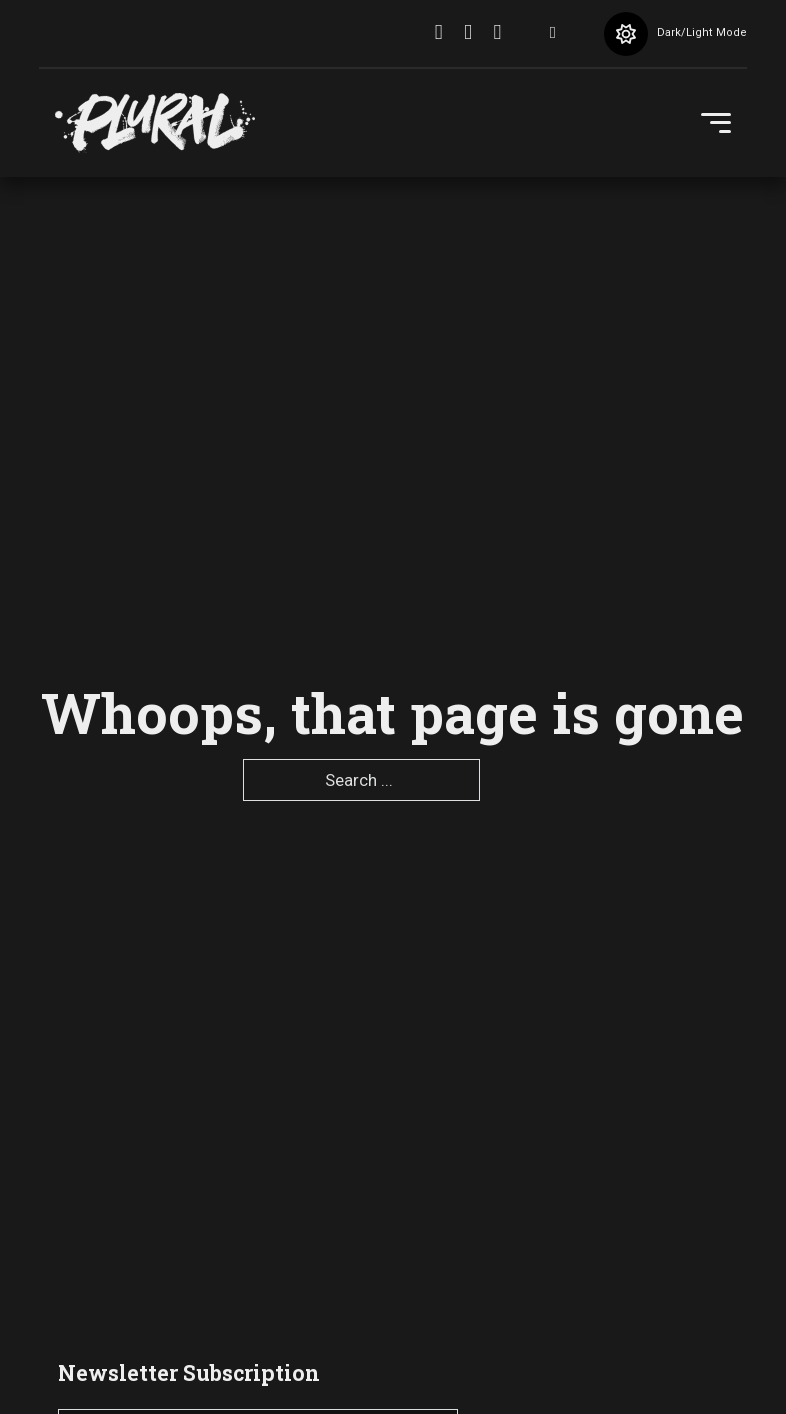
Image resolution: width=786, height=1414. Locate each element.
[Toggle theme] (626, 34)
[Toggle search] (553, 34)
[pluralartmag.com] (155, 123)
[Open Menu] (716, 123)
